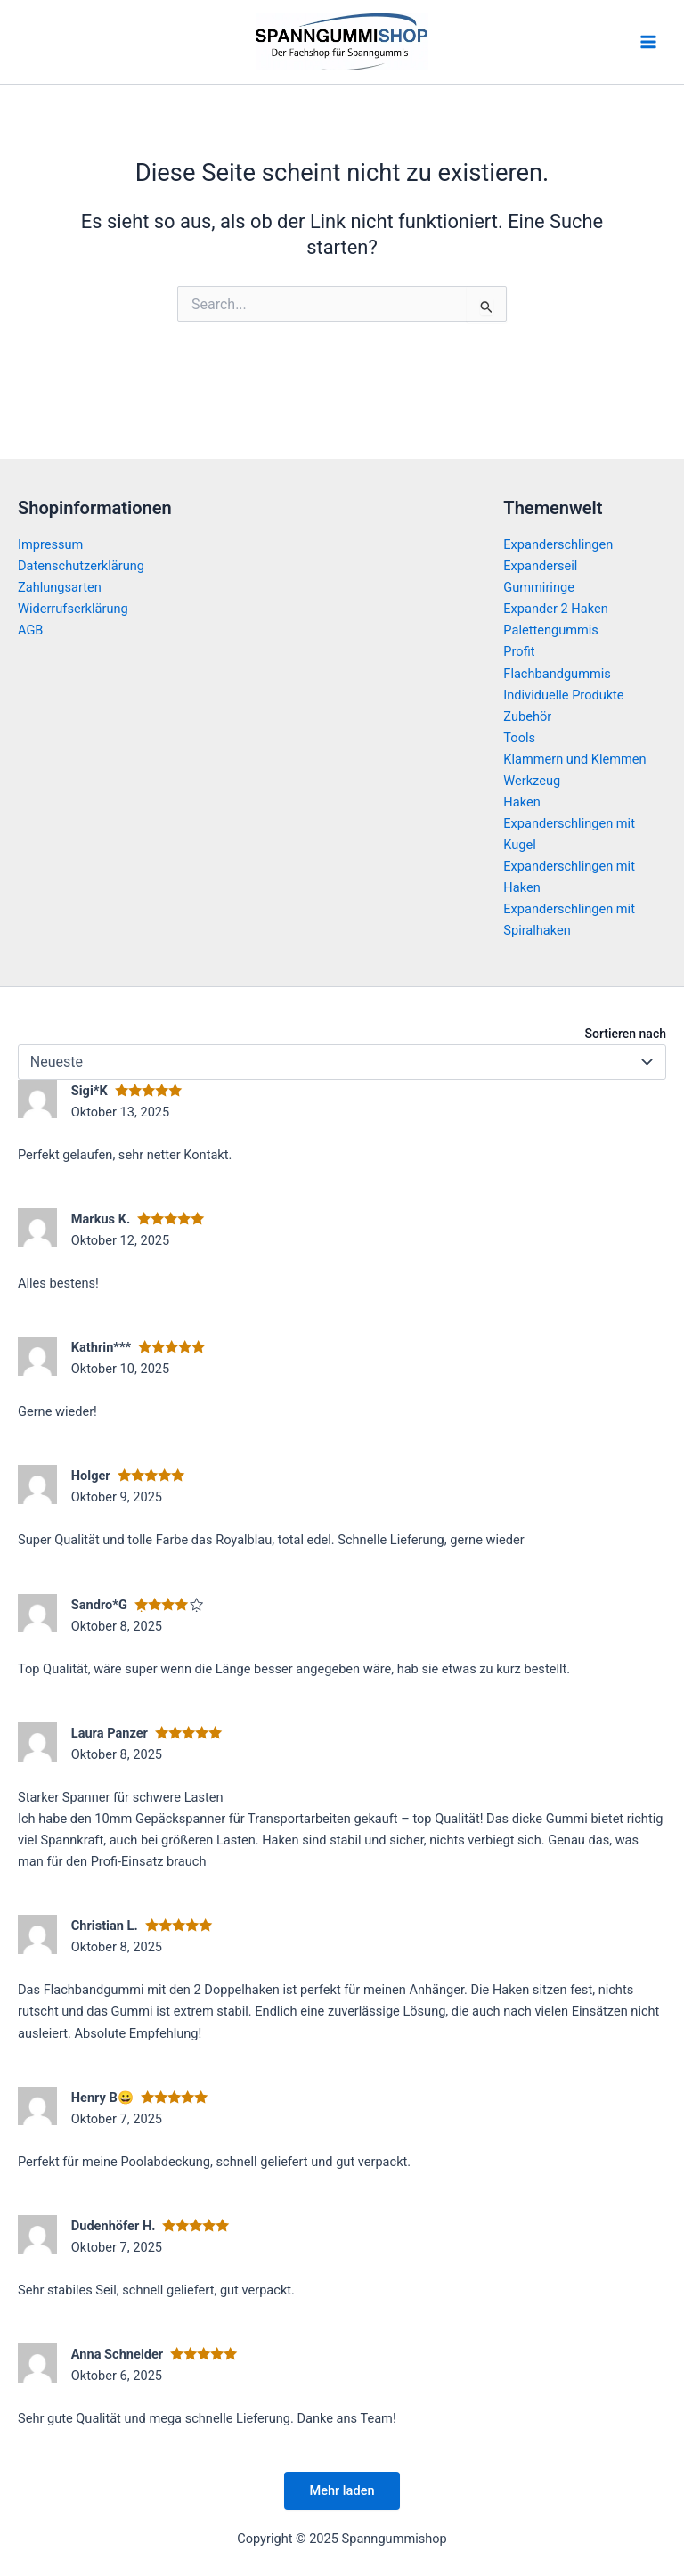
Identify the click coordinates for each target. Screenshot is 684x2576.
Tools (519, 738)
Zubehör (527, 716)
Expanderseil (540, 566)
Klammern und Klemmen (574, 759)
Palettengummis (550, 630)
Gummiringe (538, 587)
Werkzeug (531, 781)
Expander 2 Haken (555, 609)
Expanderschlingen (558, 544)
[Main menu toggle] (648, 42)
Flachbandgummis (556, 674)
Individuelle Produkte (563, 695)
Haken (521, 802)
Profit (518, 651)
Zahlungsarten (60, 587)
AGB (30, 630)
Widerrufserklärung (73, 609)
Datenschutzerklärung (81, 566)
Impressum (50, 544)
